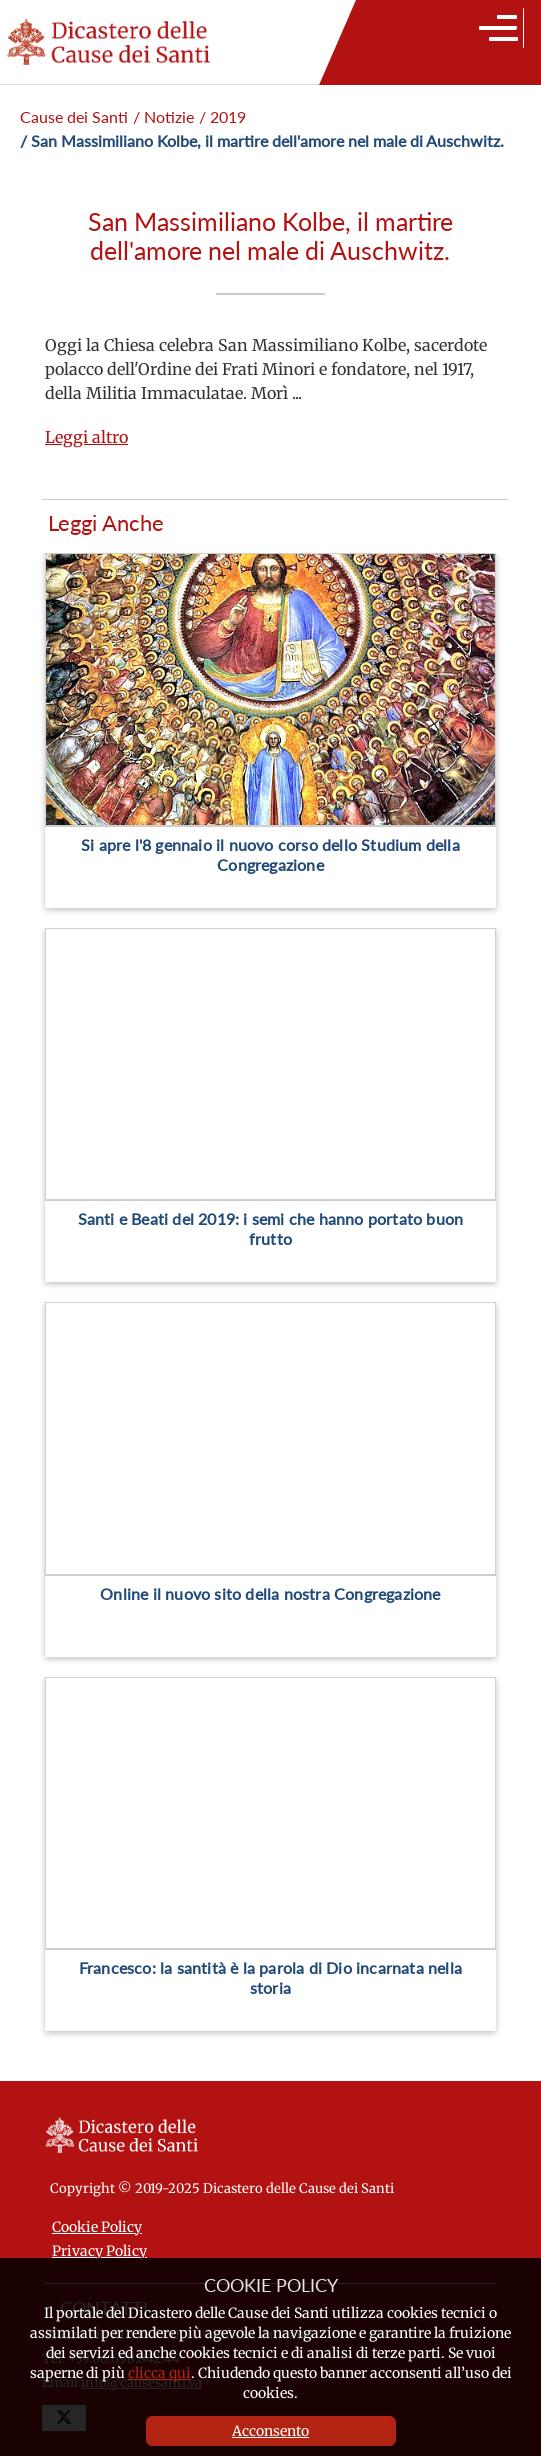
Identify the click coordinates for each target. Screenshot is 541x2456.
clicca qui (159, 2373)
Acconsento (270, 2431)
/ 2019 (222, 116)
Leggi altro (86, 437)
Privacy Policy (99, 2251)
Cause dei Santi (74, 116)
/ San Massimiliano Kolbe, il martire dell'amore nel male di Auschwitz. (262, 140)
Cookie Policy (97, 2227)
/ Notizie (163, 116)
